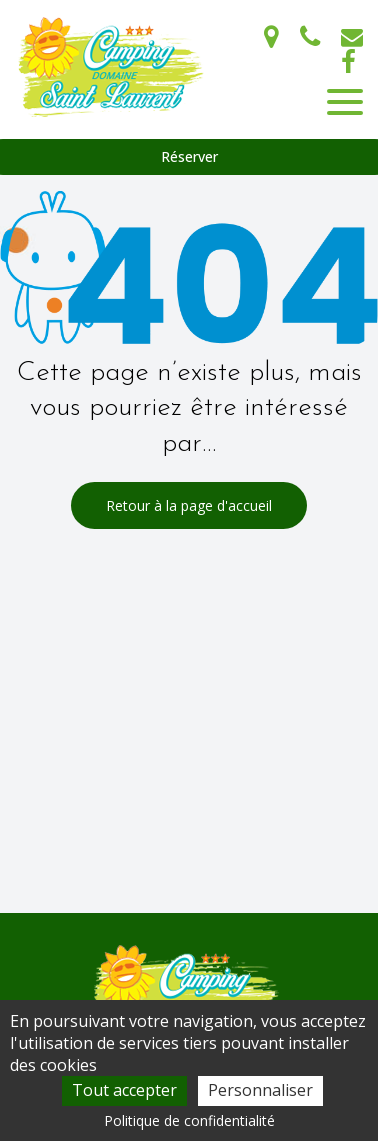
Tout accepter (124, 1090)
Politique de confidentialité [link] (189, 1120)
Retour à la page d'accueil (189, 505)
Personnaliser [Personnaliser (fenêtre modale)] (260, 1090)
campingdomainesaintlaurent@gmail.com (352, 37)
